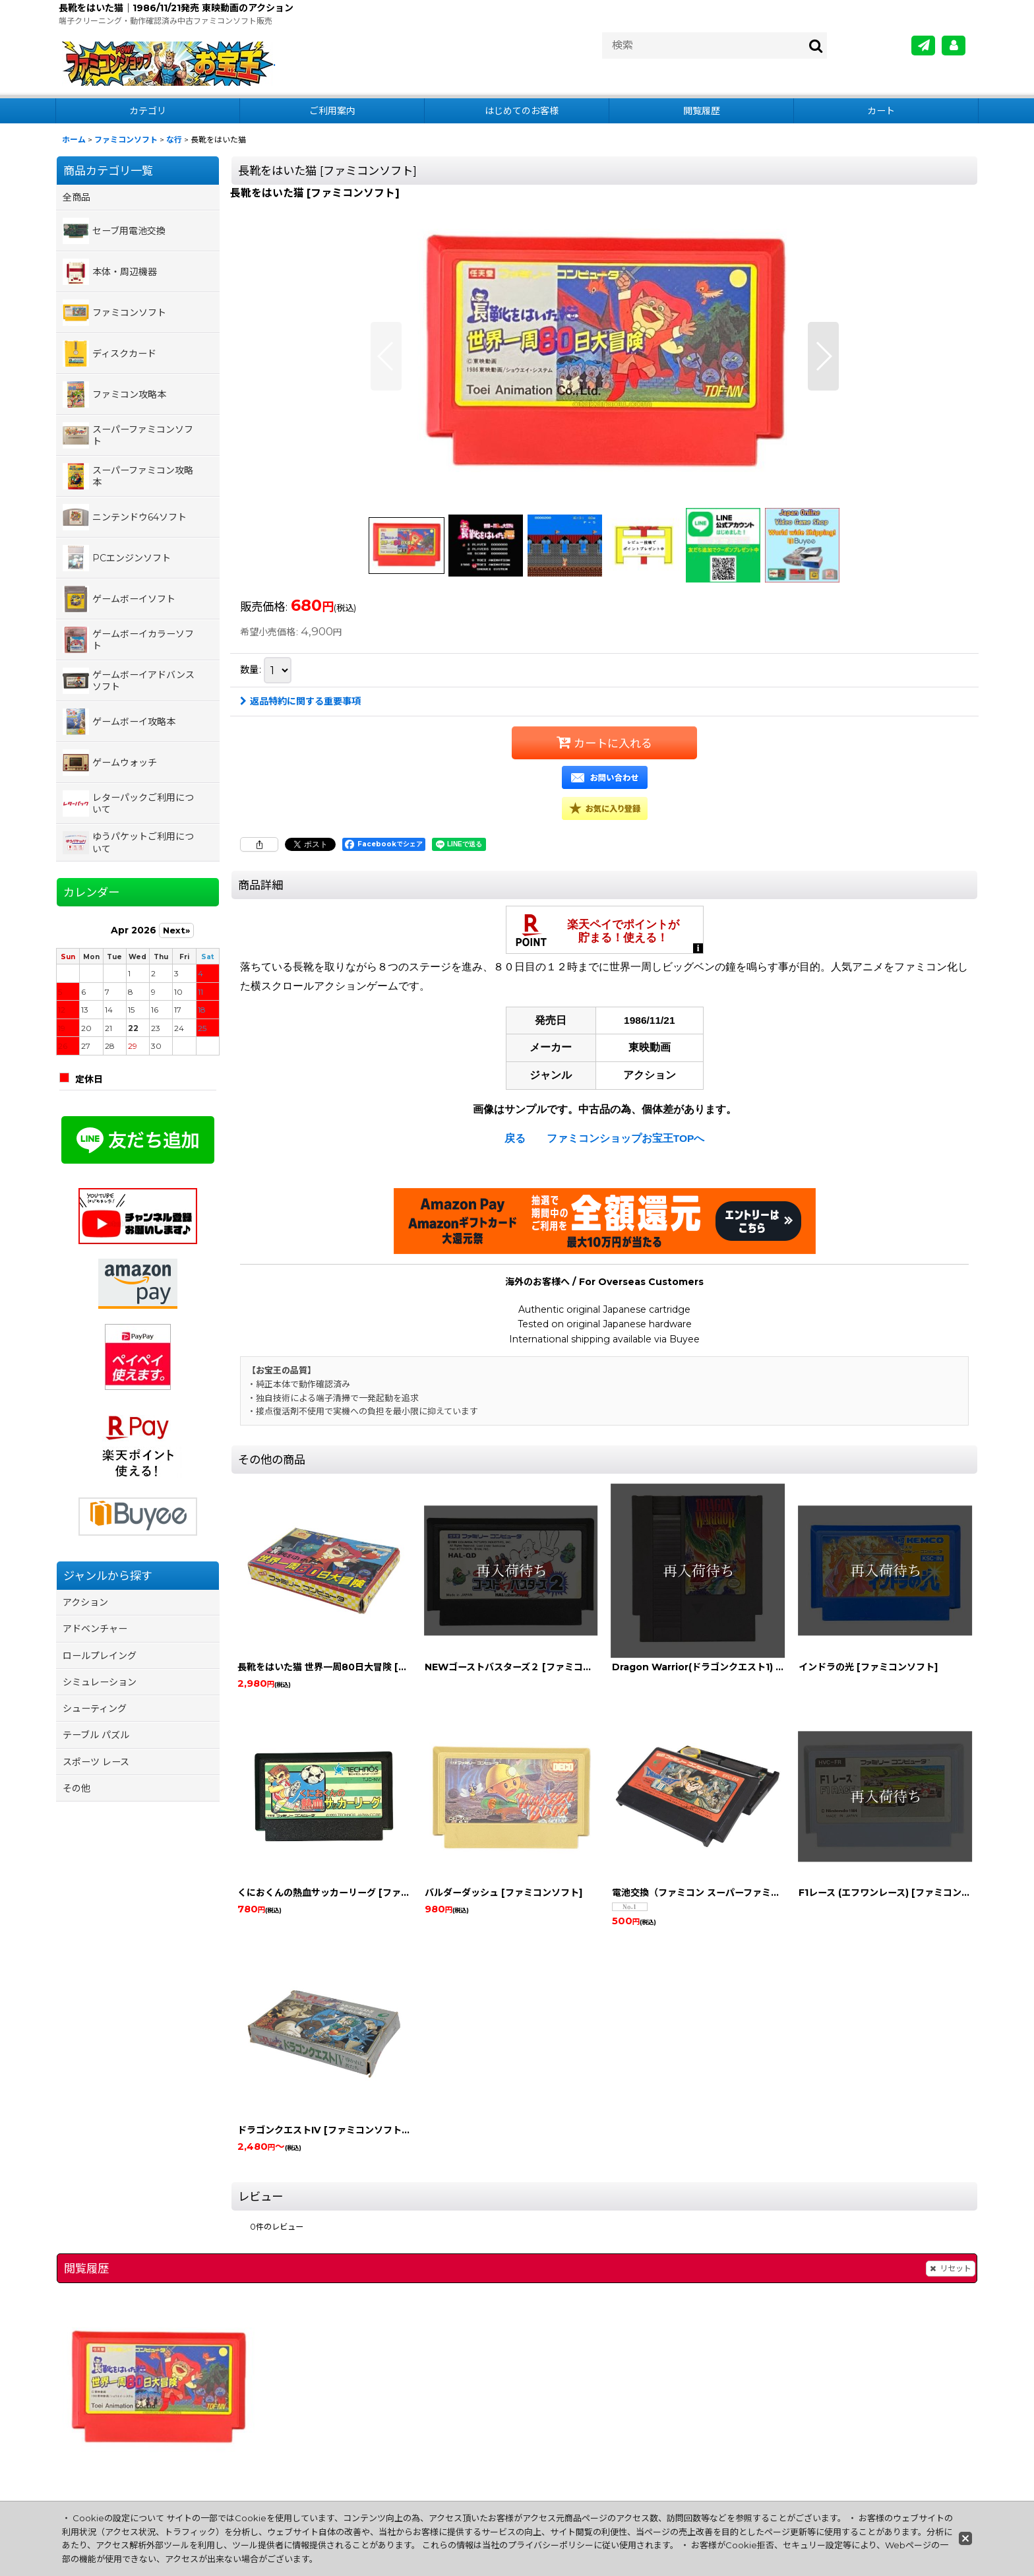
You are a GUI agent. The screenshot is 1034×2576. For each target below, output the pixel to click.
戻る (515, 1138)
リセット (950, 2269)
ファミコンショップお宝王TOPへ (626, 1138)
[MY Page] (953, 45)
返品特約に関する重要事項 (300, 701)
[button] (386, 356)
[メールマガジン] (923, 45)
